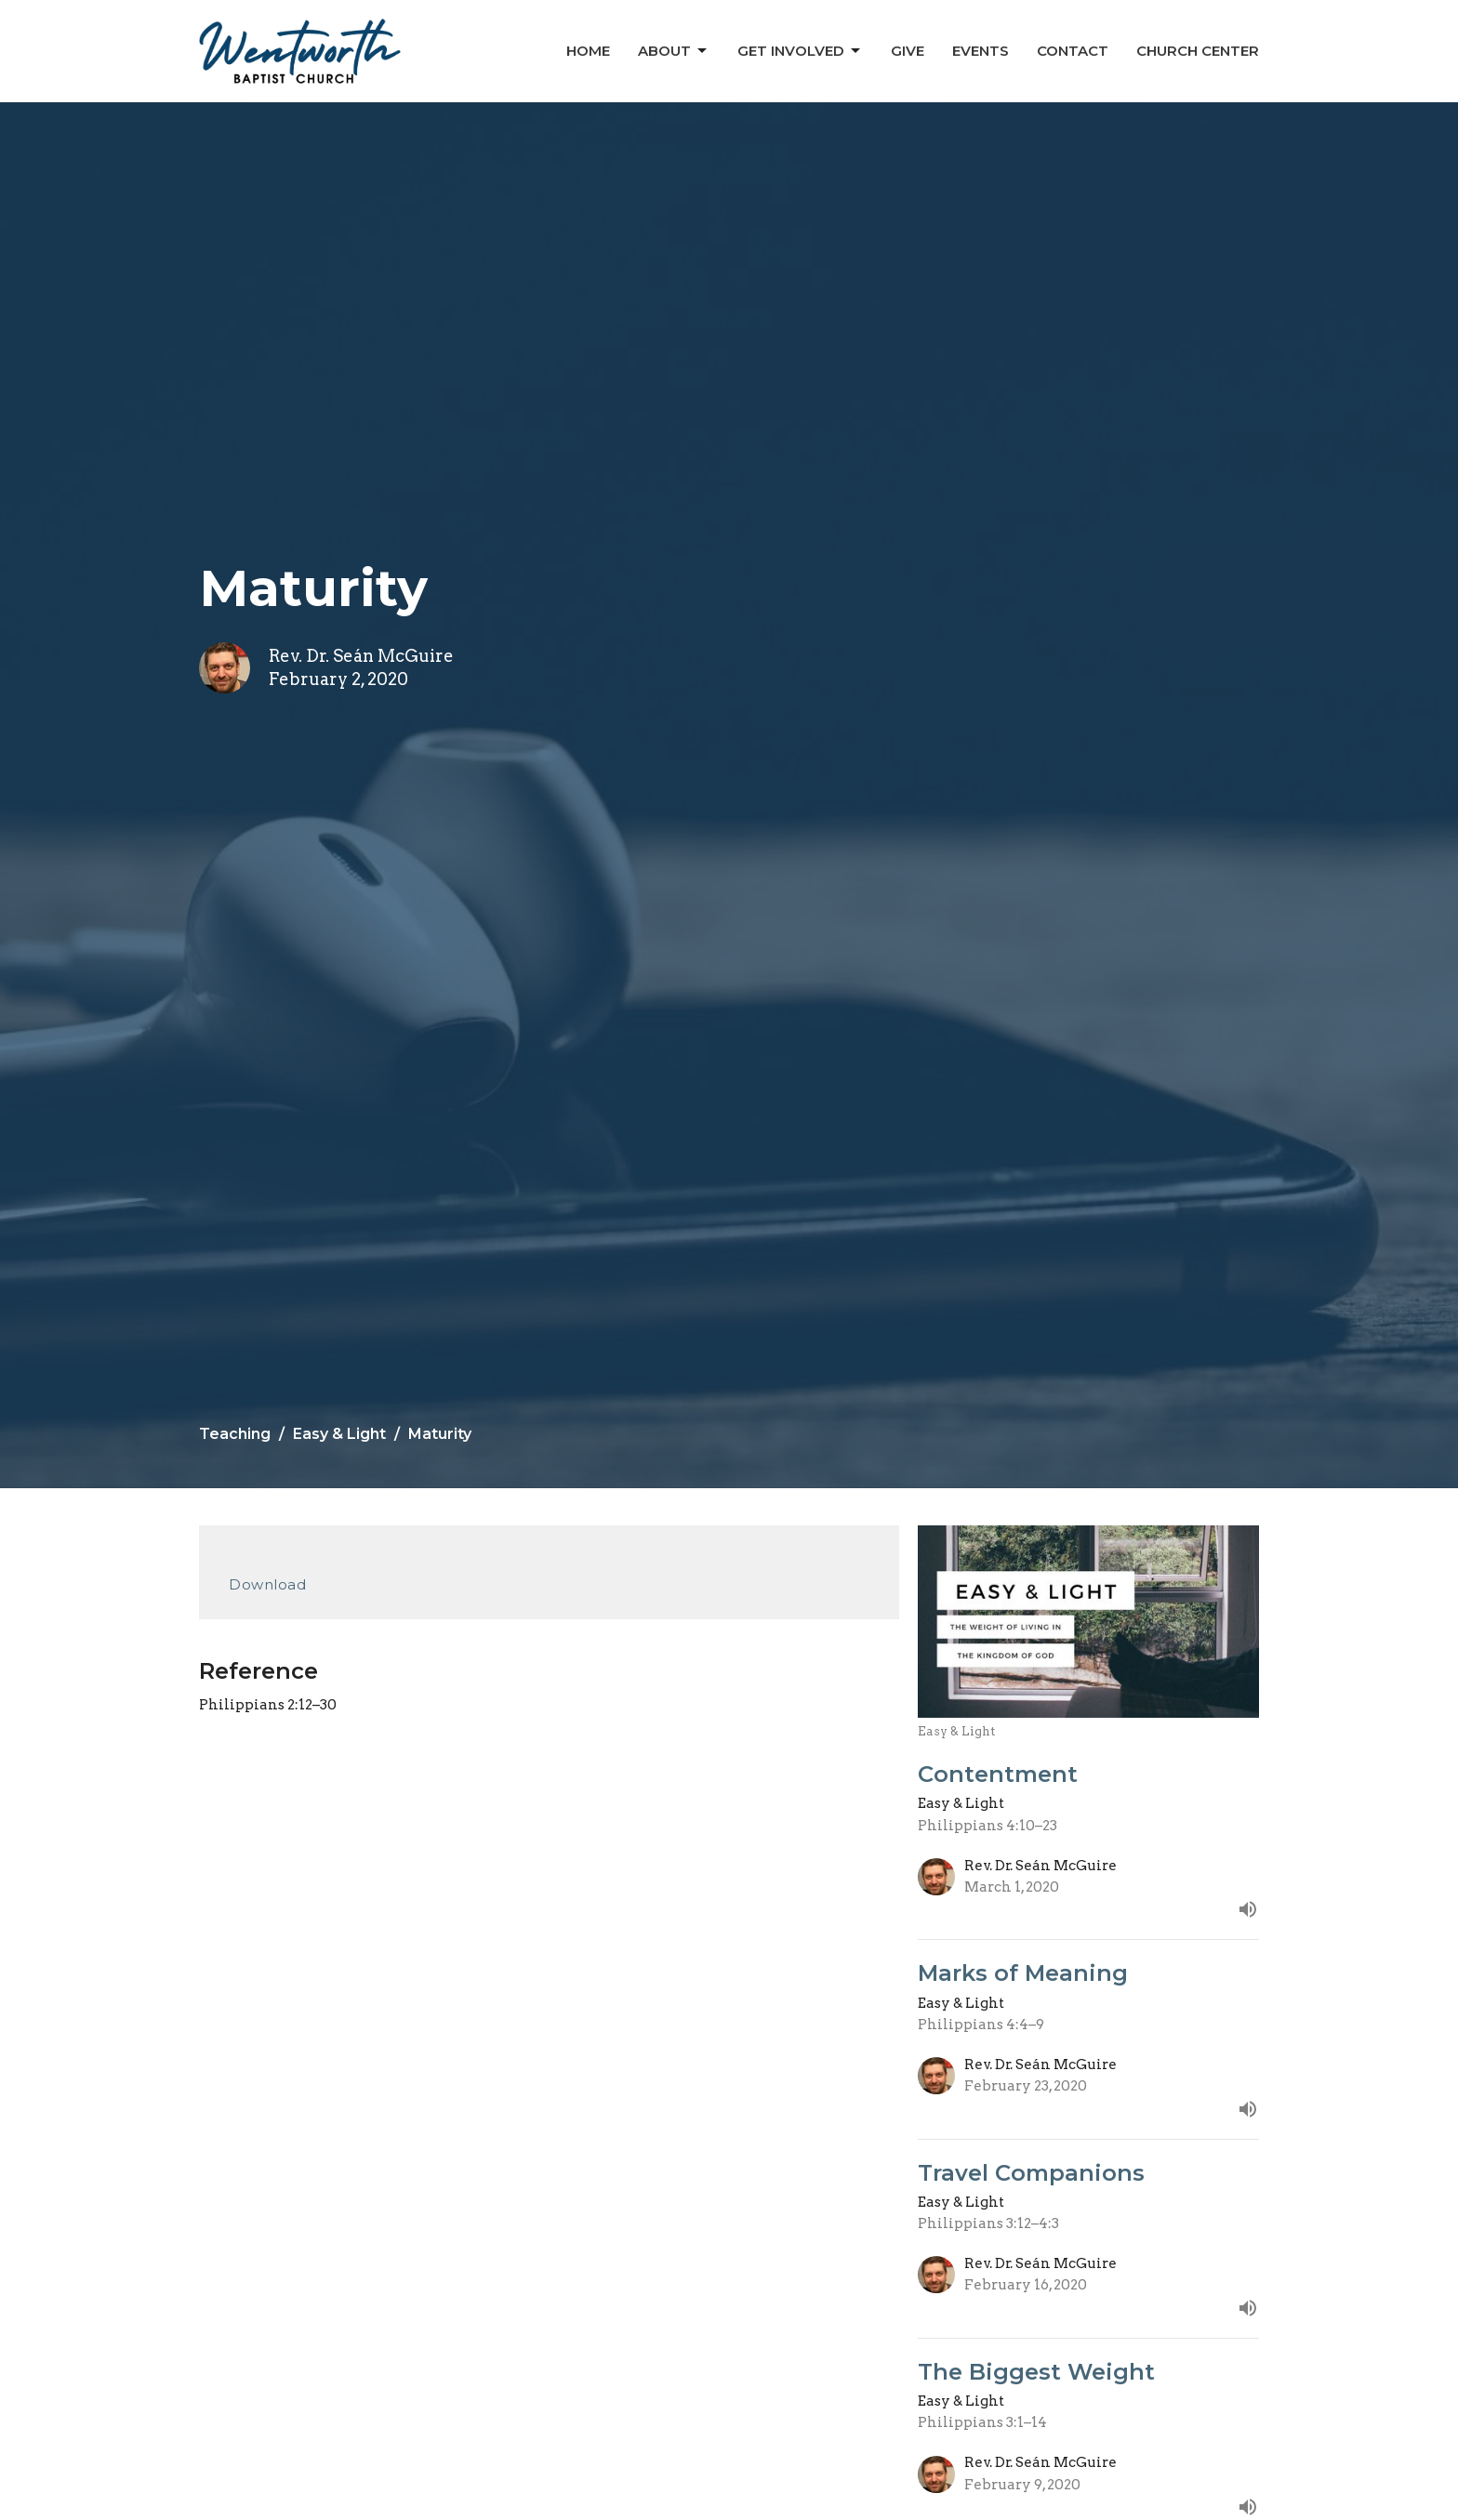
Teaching (235, 1434)
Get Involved (800, 51)
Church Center (1197, 50)
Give (907, 50)
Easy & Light (339, 1434)
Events (980, 50)
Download (267, 1584)
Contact (1072, 50)
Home (588, 50)
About (673, 51)
